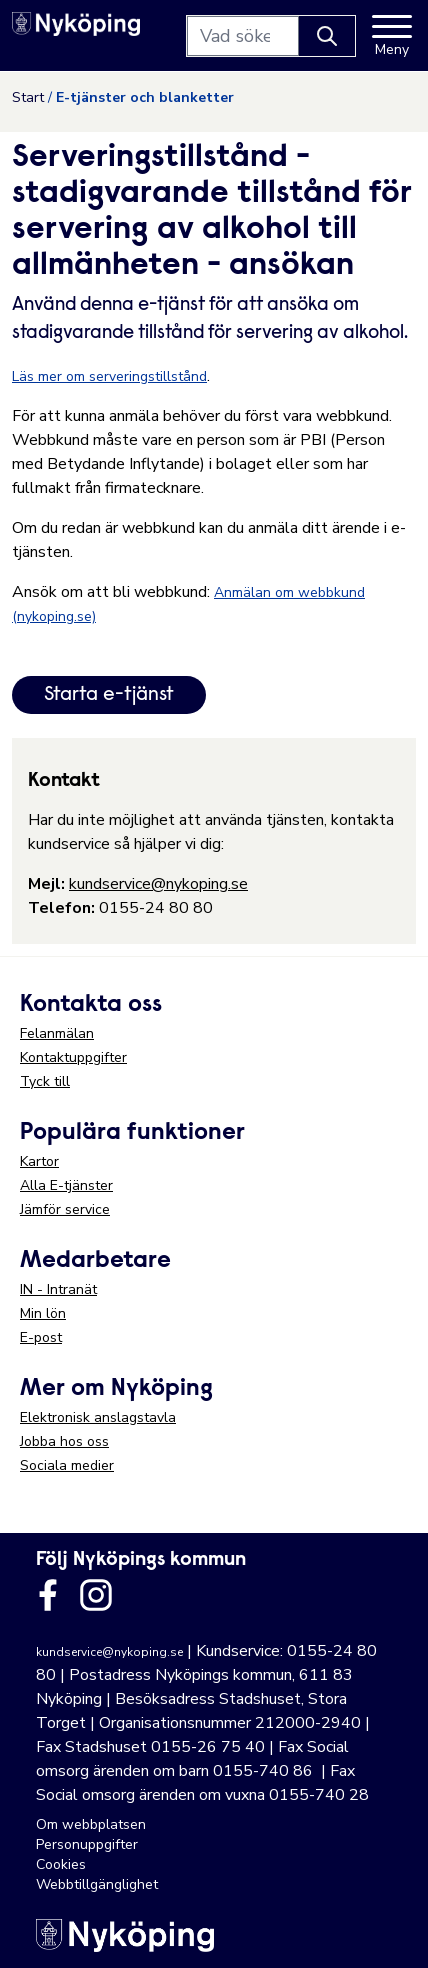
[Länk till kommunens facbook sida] (48, 1595)
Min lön (43, 1313)
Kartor (39, 1161)
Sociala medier (67, 1465)
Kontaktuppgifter (73, 1057)
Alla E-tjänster (66, 1185)
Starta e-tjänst (109, 695)
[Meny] (392, 36)
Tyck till (45, 1081)
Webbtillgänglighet (97, 1884)
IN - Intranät (58, 1289)
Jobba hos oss (64, 1441)
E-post (41, 1337)
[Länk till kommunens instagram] (96, 1595)
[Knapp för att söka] (327, 36)
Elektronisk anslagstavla (98, 1417)
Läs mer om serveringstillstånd (109, 376)
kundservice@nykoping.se (158, 884)
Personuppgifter (87, 1844)
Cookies (61, 1864)
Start (28, 97)
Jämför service (65, 1209)
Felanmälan (57, 1033)
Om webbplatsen (91, 1824)
